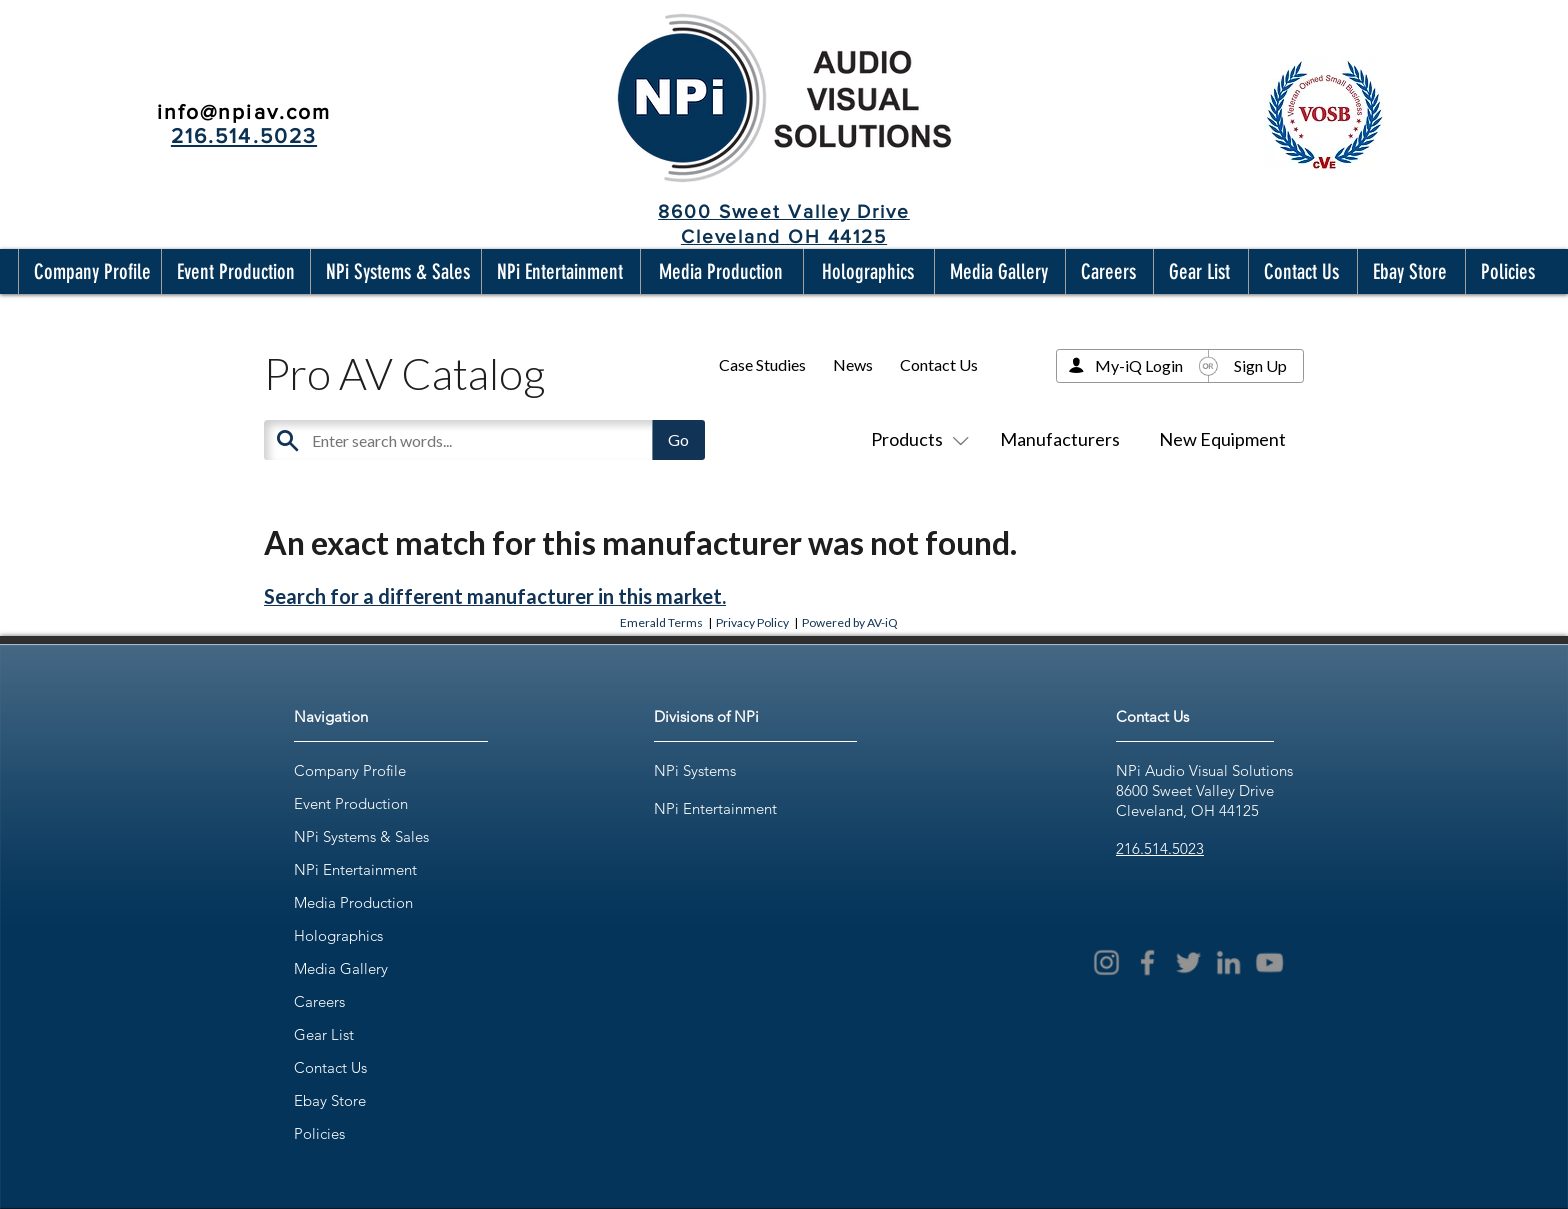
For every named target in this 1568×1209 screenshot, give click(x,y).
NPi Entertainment (355, 869)
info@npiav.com (244, 111)
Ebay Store (330, 1100)
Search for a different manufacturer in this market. (495, 596)
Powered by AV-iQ (850, 622)
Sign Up (1260, 365)
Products (916, 439)
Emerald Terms (661, 622)
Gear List (324, 1034)
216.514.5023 (1160, 848)
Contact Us (939, 364)
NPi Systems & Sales (361, 836)
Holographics (338, 935)
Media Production (353, 902)
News (853, 364)
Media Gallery (341, 968)
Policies (319, 1133)
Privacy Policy (752, 622)
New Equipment (1222, 439)
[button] (88, 271)
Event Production (351, 803)
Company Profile (350, 770)
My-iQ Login (1139, 365)
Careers (319, 1001)
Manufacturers (1060, 439)
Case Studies (762, 364)
